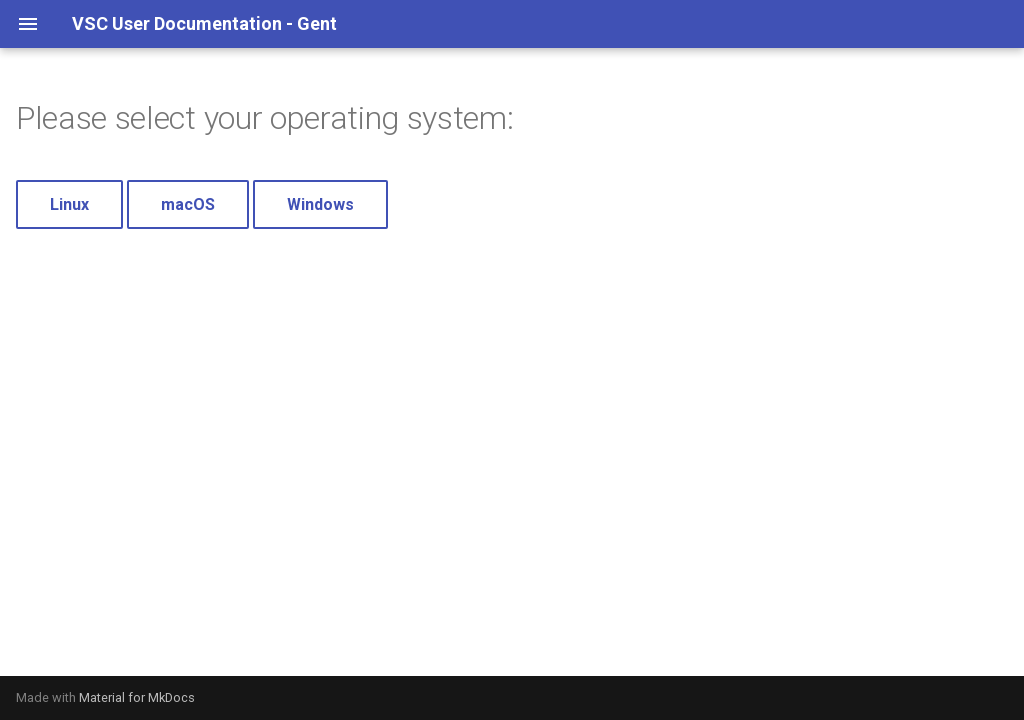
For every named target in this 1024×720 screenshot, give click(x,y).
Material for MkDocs (137, 697)
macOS (188, 204)
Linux (69, 204)
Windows (320, 204)
